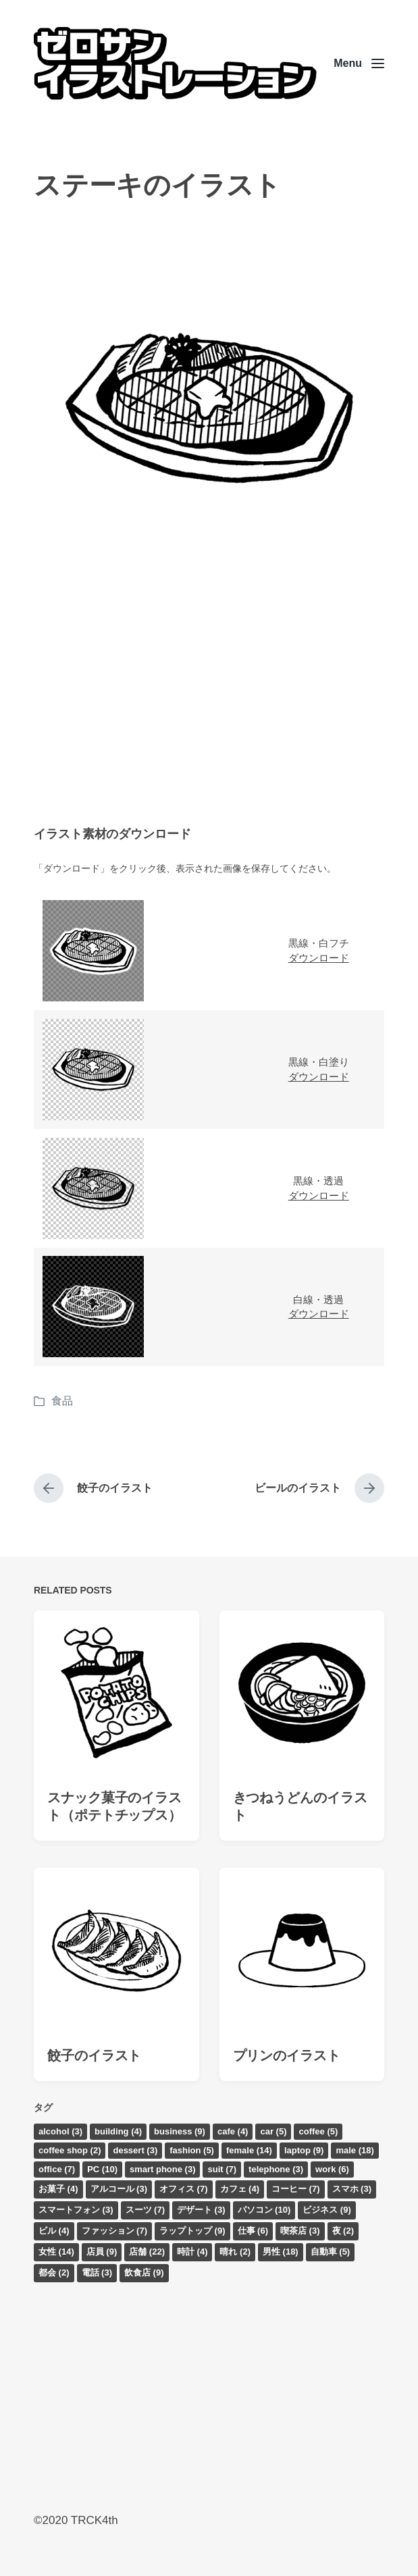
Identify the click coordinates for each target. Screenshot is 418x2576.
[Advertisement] (209, 698)
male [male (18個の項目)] (354, 2150)
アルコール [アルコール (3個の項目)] (119, 2189)
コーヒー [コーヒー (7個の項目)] (295, 2189)
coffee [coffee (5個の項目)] (318, 2131)
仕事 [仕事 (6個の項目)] (253, 2231)
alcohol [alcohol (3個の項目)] (60, 2131)
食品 (62, 1401)
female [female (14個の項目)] (249, 2150)
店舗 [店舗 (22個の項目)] (147, 2251)
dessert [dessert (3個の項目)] (135, 2150)
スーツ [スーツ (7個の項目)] (145, 2210)
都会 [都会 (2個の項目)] (54, 2272)
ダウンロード (318, 958)
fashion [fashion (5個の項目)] (191, 2150)
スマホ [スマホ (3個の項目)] (352, 2189)
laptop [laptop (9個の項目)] (304, 2150)
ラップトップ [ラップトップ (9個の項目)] (192, 2231)
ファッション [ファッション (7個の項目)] (115, 2231)
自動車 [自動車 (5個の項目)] (330, 2251)
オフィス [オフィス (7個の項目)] (183, 2189)
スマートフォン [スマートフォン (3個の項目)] (75, 2210)
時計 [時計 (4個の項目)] (192, 2251)
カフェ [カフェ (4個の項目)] (240, 2189)
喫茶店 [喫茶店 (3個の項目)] (300, 2231)
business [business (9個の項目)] (179, 2131)
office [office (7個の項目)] (56, 2169)
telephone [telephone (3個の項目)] (276, 2169)
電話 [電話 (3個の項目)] (97, 2272)
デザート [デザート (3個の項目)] (201, 2210)
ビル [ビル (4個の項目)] (54, 2231)
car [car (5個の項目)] (273, 2131)
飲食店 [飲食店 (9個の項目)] (144, 2272)
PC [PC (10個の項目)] (102, 2169)
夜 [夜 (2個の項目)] (343, 2231)
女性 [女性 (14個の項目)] (56, 2251)
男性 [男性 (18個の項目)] (280, 2251)
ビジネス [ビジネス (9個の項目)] (327, 2210)
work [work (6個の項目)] (332, 2169)
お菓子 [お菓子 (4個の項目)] (58, 2189)
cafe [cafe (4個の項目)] (233, 2131)
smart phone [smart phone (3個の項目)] (163, 2169)
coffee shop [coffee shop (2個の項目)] (69, 2150)
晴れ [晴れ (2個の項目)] (235, 2251)
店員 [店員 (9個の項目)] (101, 2251)
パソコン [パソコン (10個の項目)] (264, 2210)
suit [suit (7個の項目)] (221, 2169)
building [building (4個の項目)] (118, 2131)
